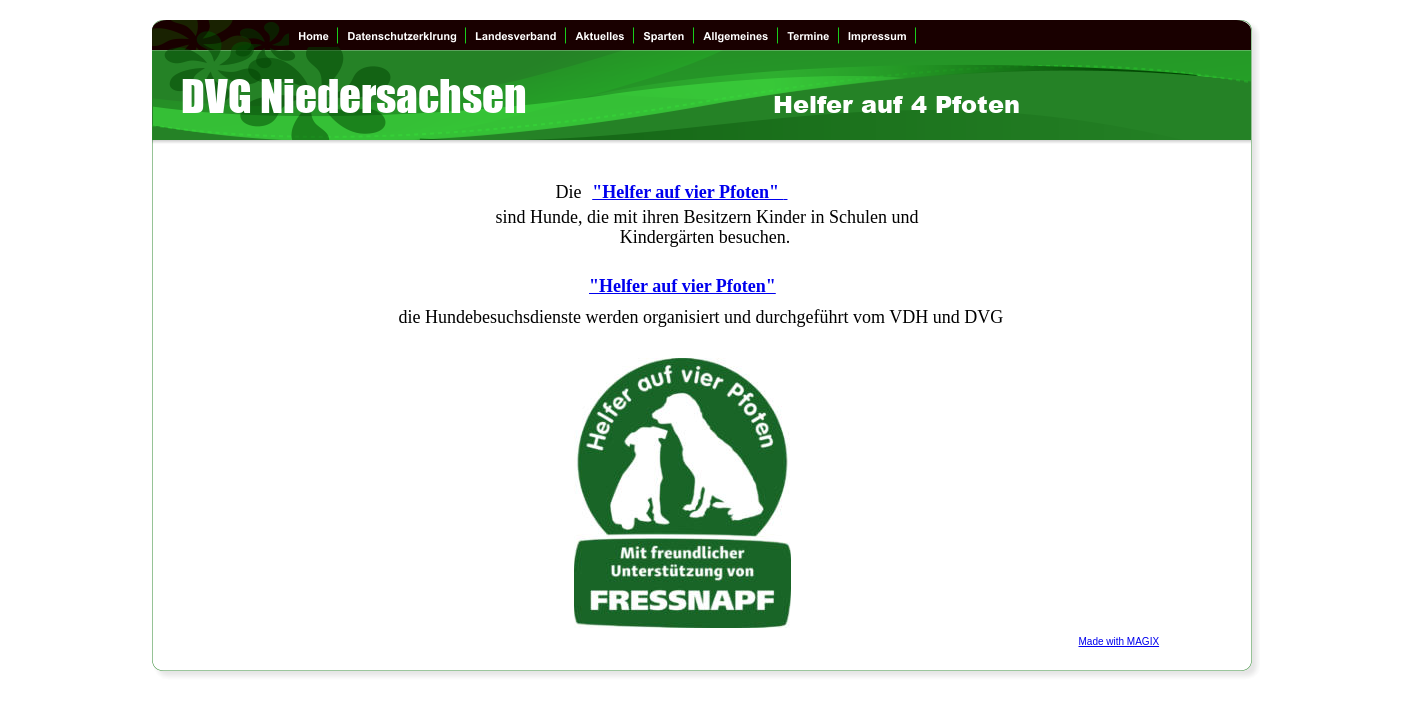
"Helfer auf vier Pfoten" (687, 192)
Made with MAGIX (1119, 641)
